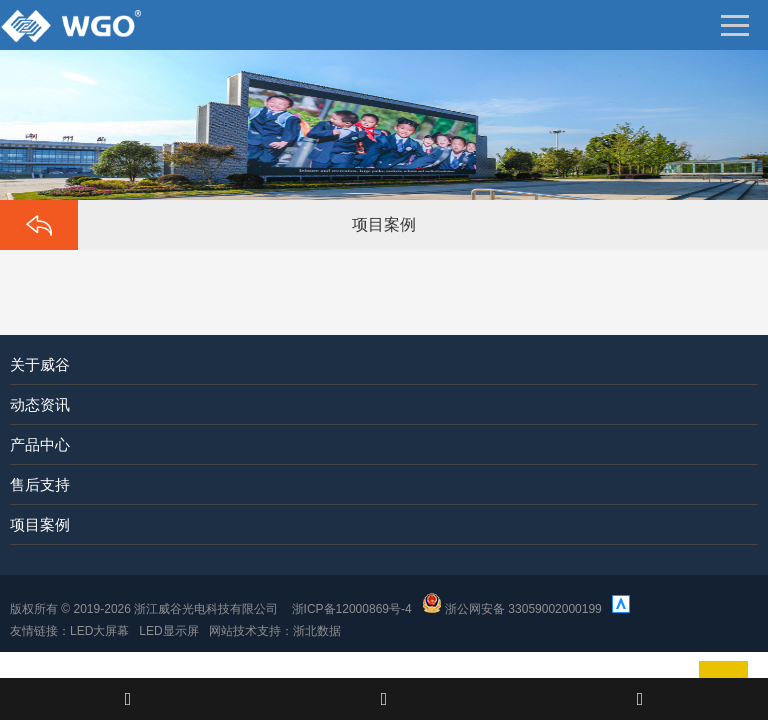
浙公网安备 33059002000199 (512, 609)
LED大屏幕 (99, 631)
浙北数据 (317, 631)
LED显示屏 (168, 631)
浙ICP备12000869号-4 (352, 609)
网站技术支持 (245, 631)
